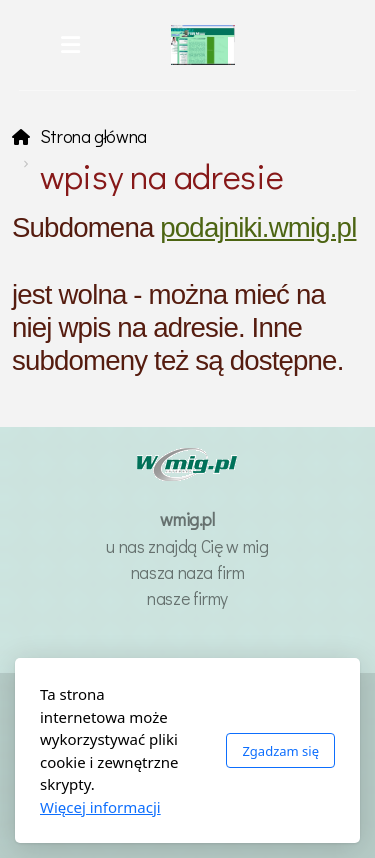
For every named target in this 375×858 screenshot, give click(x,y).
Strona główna (93, 136)
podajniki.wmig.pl (258, 227)
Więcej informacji (100, 807)
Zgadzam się (280, 751)
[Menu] (71, 45)
